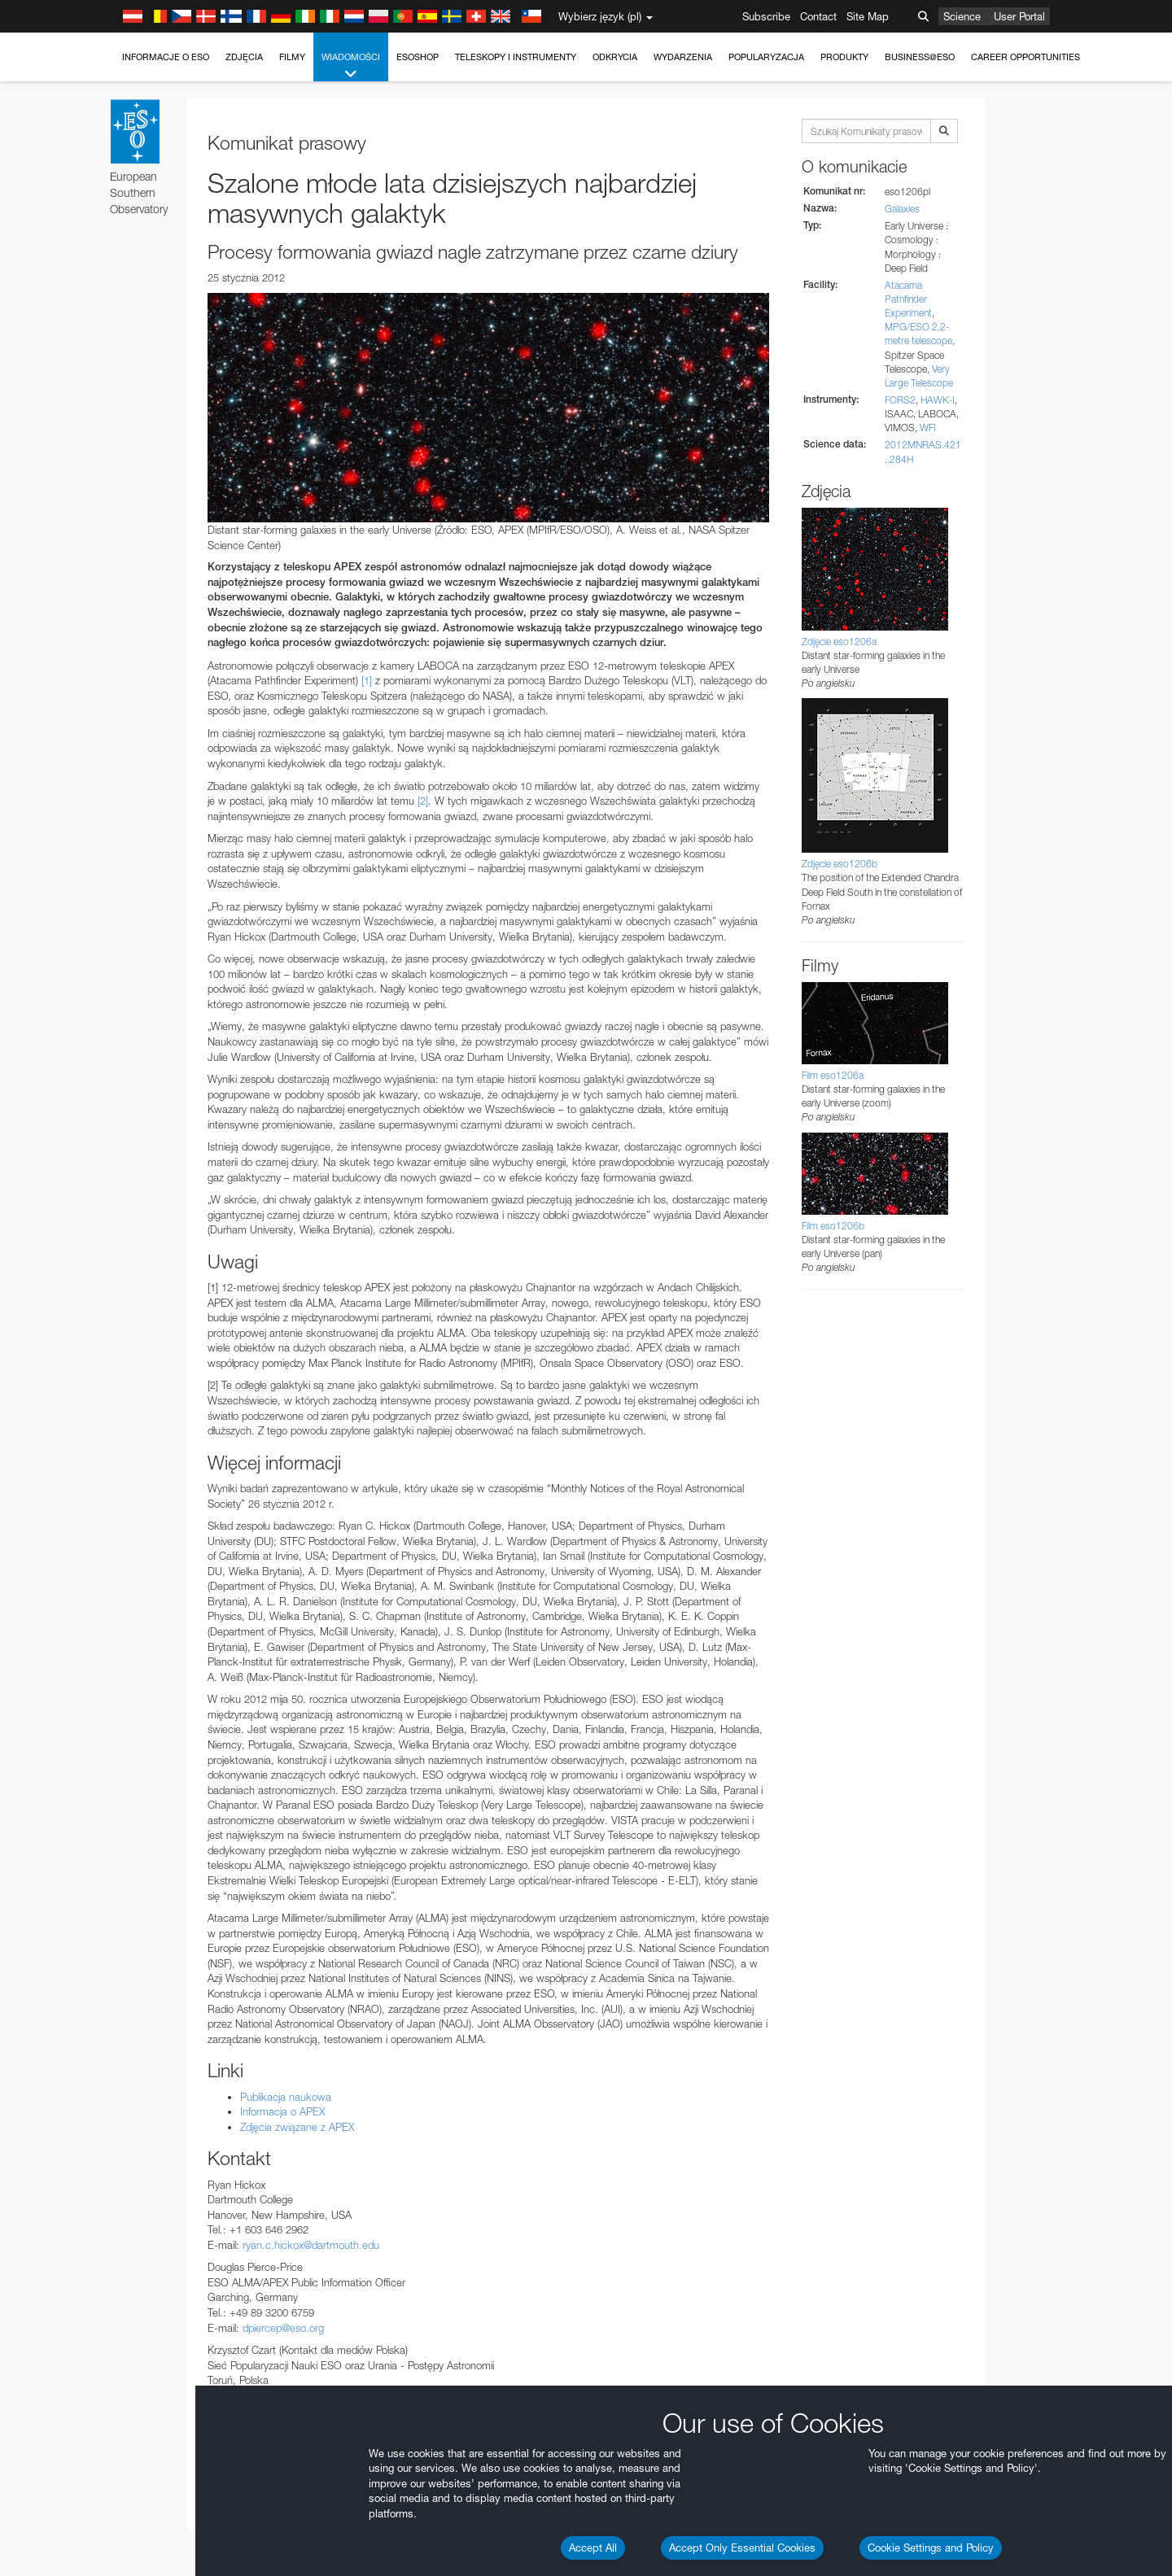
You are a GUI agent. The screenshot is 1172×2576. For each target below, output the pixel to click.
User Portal (1019, 16)
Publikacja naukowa (285, 2096)
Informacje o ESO (165, 57)
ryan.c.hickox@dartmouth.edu (311, 2244)
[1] (366, 680)
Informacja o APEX (282, 2111)
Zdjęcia (244, 57)
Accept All (593, 2547)
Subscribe (766, 16)
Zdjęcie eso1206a (839, 641)
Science (962, 16)
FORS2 (900, 400)
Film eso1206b (833, 1226)
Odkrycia (615, 57)
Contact (818, 16)
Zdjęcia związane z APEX (297, 2126)
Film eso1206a (833, 1075)
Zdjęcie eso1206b (839, 864)
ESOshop (417, 57)
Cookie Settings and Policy (931, 2547)
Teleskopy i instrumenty (515, 57)
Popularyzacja (766, 57)
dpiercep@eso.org (283, 2327)
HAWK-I (938, 400)
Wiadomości (350, 66)
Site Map (867, 16)
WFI (928, 427)
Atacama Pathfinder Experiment (908, 299)
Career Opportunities (1025, 57)
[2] (423, 800)
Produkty (844, 57)
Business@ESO (920, 57)
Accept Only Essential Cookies (742, 2547)
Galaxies (902, 209)
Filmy (292, 57)
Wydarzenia (683, 57)
